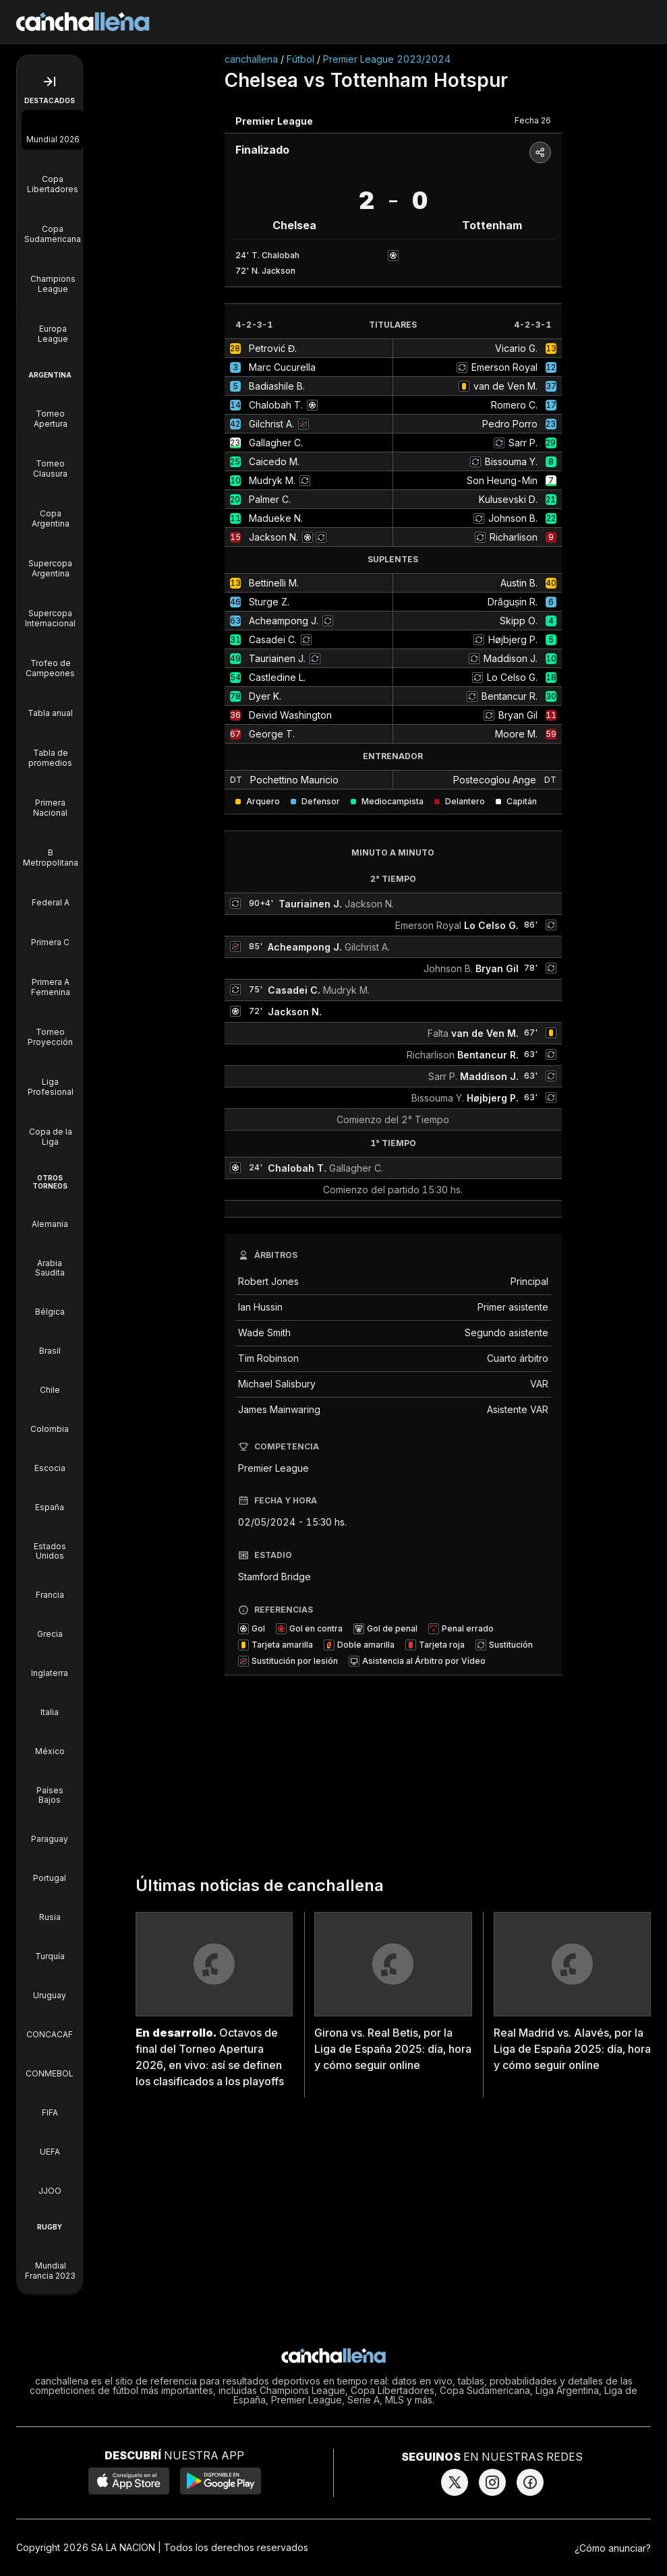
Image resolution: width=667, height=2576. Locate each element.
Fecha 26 (533, 120)
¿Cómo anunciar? (613, 2548)
